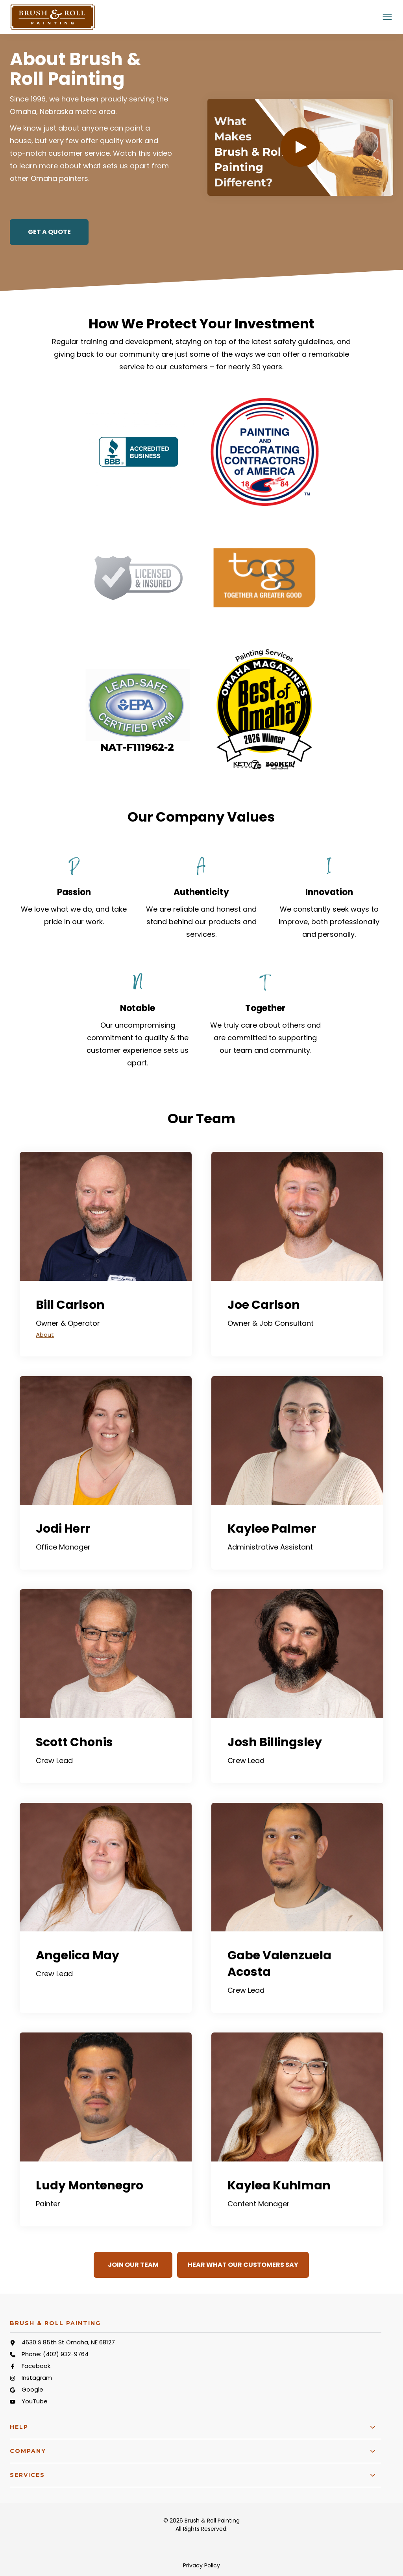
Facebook (36, 2366)
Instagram (37, 2377)
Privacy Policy (201, 2565)
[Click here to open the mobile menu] (387, 17)
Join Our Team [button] (133, 2264)
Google (32, 2389)
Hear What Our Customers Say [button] (243, 2264)
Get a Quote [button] (49, 231)
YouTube (35, 2401)
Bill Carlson (70, 1305)
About (45, 1334)
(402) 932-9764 (66, 2354)
